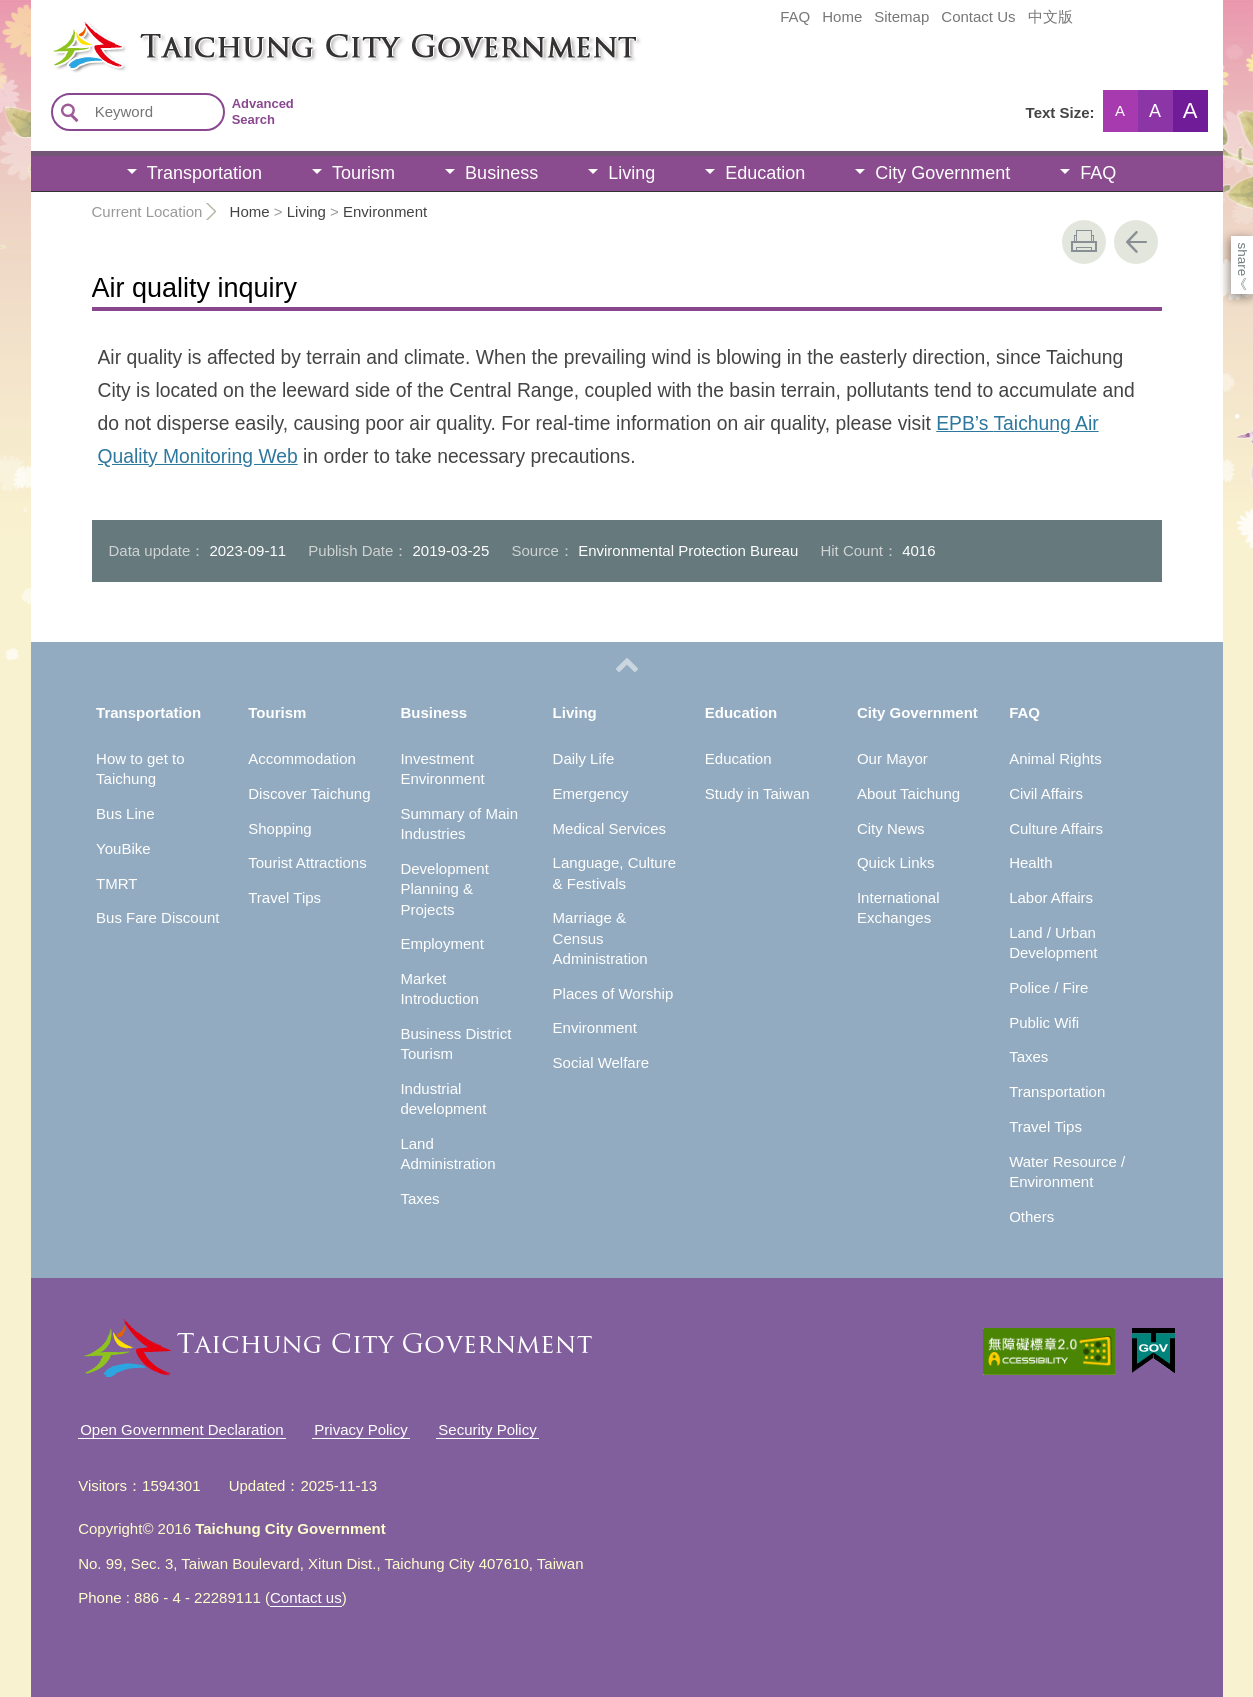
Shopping (279, 828)
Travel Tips (284, 897)
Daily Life (584, 758)
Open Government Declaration (181, 1429)
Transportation (204, 173)
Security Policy (487, 1429)
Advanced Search (263, 111)
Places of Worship (613, 993)
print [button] (1084, 242)
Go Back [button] (1136, 242)
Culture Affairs (1056, 828)
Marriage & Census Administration (600, 938)
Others (1031, 1216)
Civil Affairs (1046, 793)
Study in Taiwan (757, 793)
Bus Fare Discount (157, 917)
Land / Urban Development (1053, 942)
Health (1030, 862)
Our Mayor (892, 758)
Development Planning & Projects (444, 889)
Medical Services (609, 828)
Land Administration (447, 1153)
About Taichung (908, 793)
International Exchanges (898, 907)
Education (765, 173)
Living (631, 173)
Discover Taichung (309, 793)
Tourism (363, 173)
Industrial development (443, 1098)
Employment (441, 943)
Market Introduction (439, 988)
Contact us (306, 1597)
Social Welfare (601, 1062)
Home (842, 17)
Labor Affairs (1051, 897)
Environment (385, 211)
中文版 (1050, 17)
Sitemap (901, 17)
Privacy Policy (360, 1429)
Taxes (419, 1198)
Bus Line (125, 813)
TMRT (116, 883)
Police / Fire (1048, 987)
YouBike (123, 848)
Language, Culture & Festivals (614, 872)
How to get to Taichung (140, 768)
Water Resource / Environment (1067, 1171)
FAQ (795, 17)
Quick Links (896, 862)
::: (37, 28)
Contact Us (978, 17)
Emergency (591, 793)
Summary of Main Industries (459, 823)
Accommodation (302, 758)
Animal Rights (1055, 758)
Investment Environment (442, 768)
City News (891, 828)
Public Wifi (1044, 1022)
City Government (942, 173)
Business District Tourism (455, 1043)
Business (501, 173)
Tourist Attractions (307, 862)
